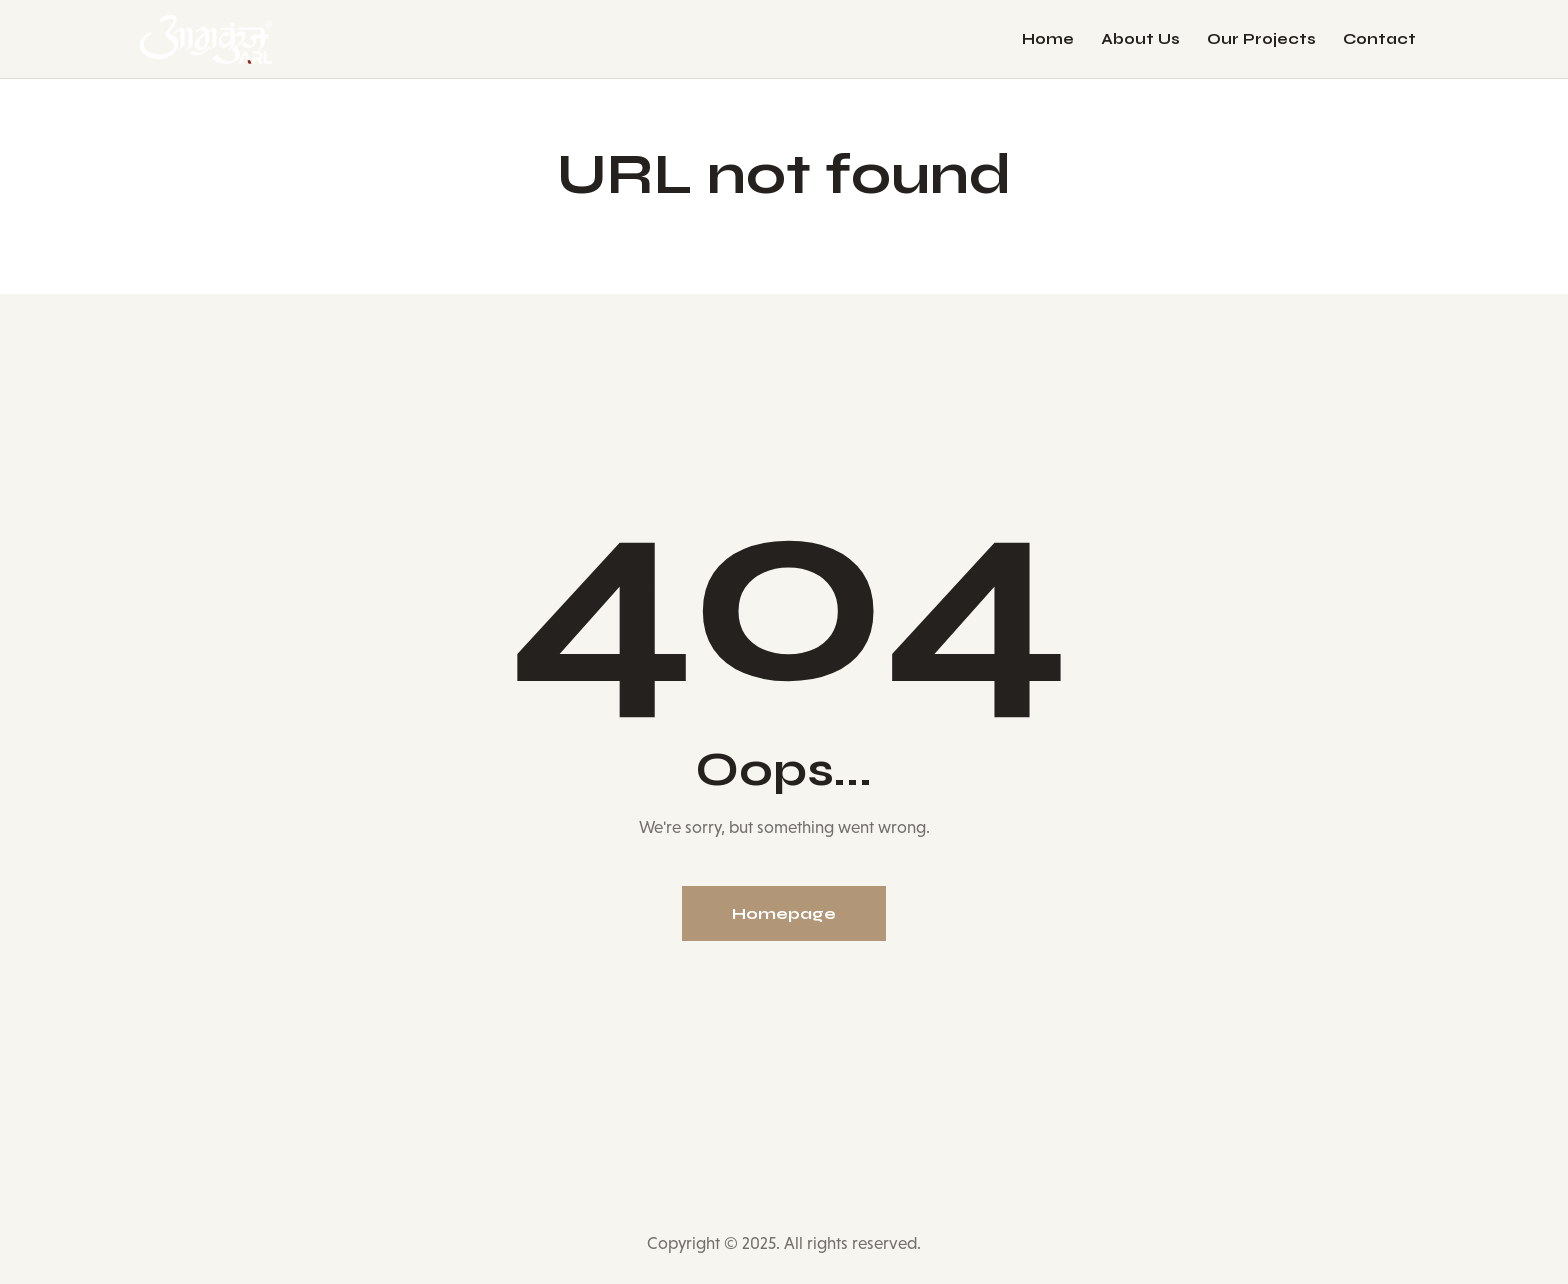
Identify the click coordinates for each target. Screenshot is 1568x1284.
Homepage (784, 913)
